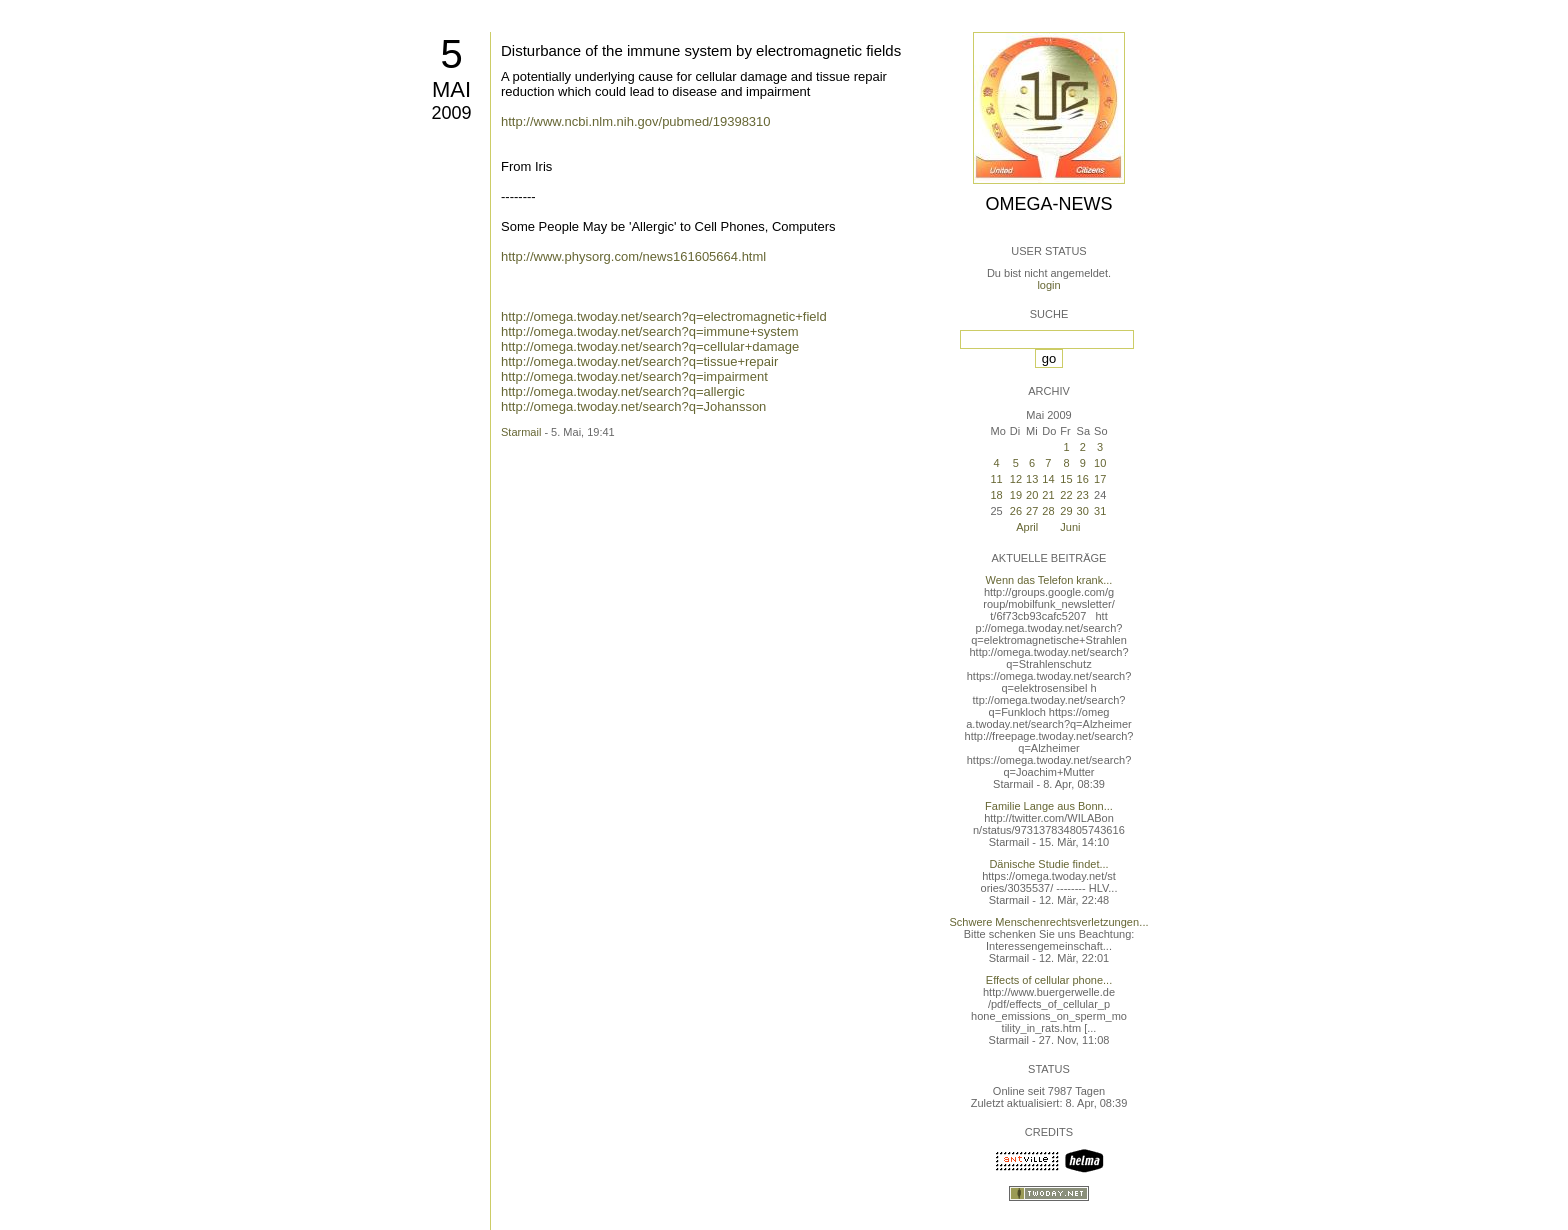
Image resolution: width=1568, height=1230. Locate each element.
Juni (1070, 527)
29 (1066, 511)
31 (1100, 511)
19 (1016, 495)
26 (1016, 511)
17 (1100, 479)
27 (1032, 511)
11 (996, 479)
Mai (451, 89)
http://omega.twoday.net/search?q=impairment (634, 376)
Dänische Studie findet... (1048, 864)
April (1027, 527)
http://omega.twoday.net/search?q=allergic (623, 391)
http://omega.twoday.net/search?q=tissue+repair (639, 361)
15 (1066, 479)
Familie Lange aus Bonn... (1049, 806)
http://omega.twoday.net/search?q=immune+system (649, 331)
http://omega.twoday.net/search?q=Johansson (633, 406)
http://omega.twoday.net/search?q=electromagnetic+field (664, 316)
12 (1016, 479)
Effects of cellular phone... (1049, 980)
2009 (451, 113)
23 (1083, 495)
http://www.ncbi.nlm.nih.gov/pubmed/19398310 (636, 121)
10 (1100, 463)
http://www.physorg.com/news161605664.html (633, 256)
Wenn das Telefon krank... (1049, 580)
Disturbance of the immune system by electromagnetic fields (701, 50)
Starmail (521, 432)
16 (1083, 479)
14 (1048, 479)
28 (1048, 511)
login (1048, 285)
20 (1032, 495)
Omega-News (1048, 204)
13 (1032, 479)
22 (1066, 495)
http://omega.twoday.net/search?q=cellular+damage (650, 346)
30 (1083, 511)
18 (996, 495)
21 (1048, 495)
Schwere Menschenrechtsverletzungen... (1049, 922)
